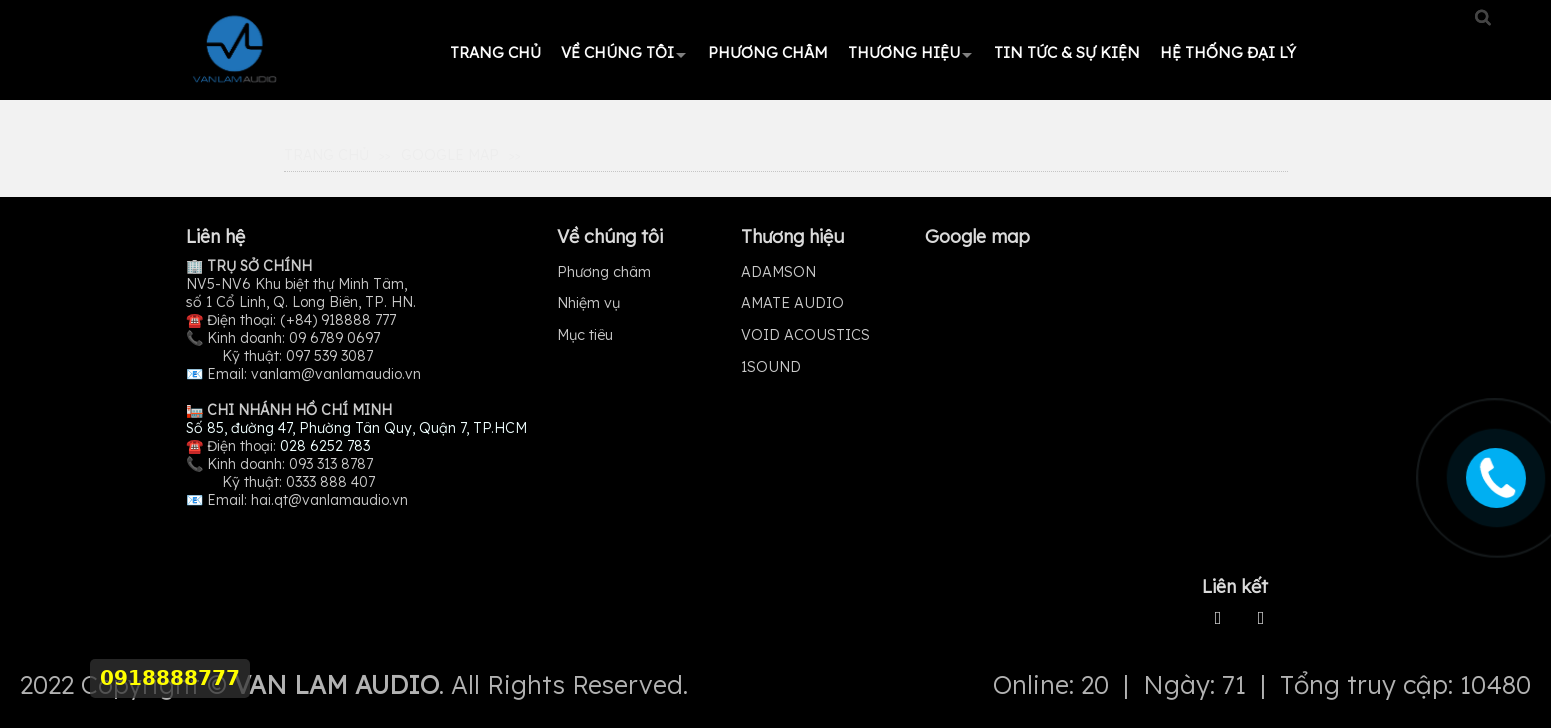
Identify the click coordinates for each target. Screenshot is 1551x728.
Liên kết (1235, 586)
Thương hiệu (904, 52)
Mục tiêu (585, 335)
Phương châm (768, 52)
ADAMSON (778, 272)
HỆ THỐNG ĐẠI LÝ (1228, 52)
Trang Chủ (326, 155)
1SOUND (771, 367)
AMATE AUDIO (792, 303)
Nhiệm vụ (588, 303)
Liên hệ (215, 236)
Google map (450, 155)
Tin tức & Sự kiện (1067, 52)
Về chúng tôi (617, 52)
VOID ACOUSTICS (805, 335)
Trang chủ (495, 52)
